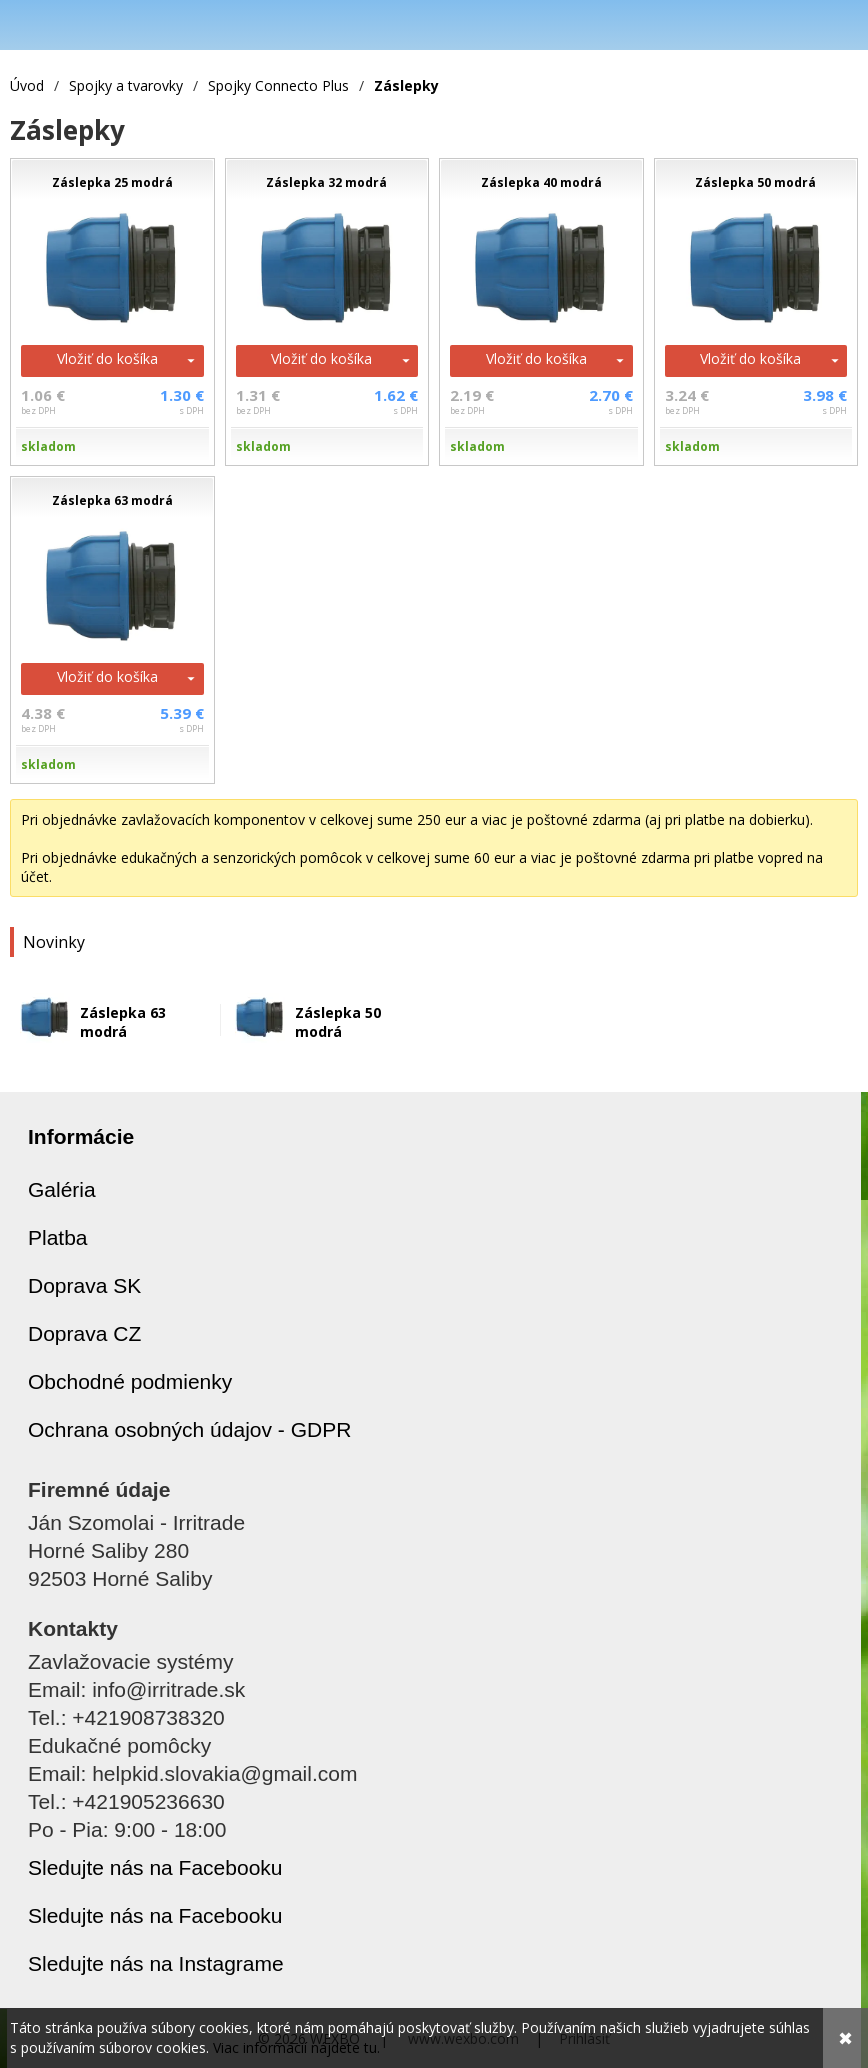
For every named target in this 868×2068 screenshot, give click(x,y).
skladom (48, 446)
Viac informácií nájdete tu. (296, 2047)
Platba (58, 1237)
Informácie (81, 1136)
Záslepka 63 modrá (123, 1022)
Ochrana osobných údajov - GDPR (189, 1429)
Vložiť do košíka (107, 358)
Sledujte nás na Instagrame (156, 1963)
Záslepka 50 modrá (338, 1022)
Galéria (62, 1189)
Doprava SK (84, 1285)
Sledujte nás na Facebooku (155, 1867)
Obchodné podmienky (130, 1381)
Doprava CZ (84, 1333)
